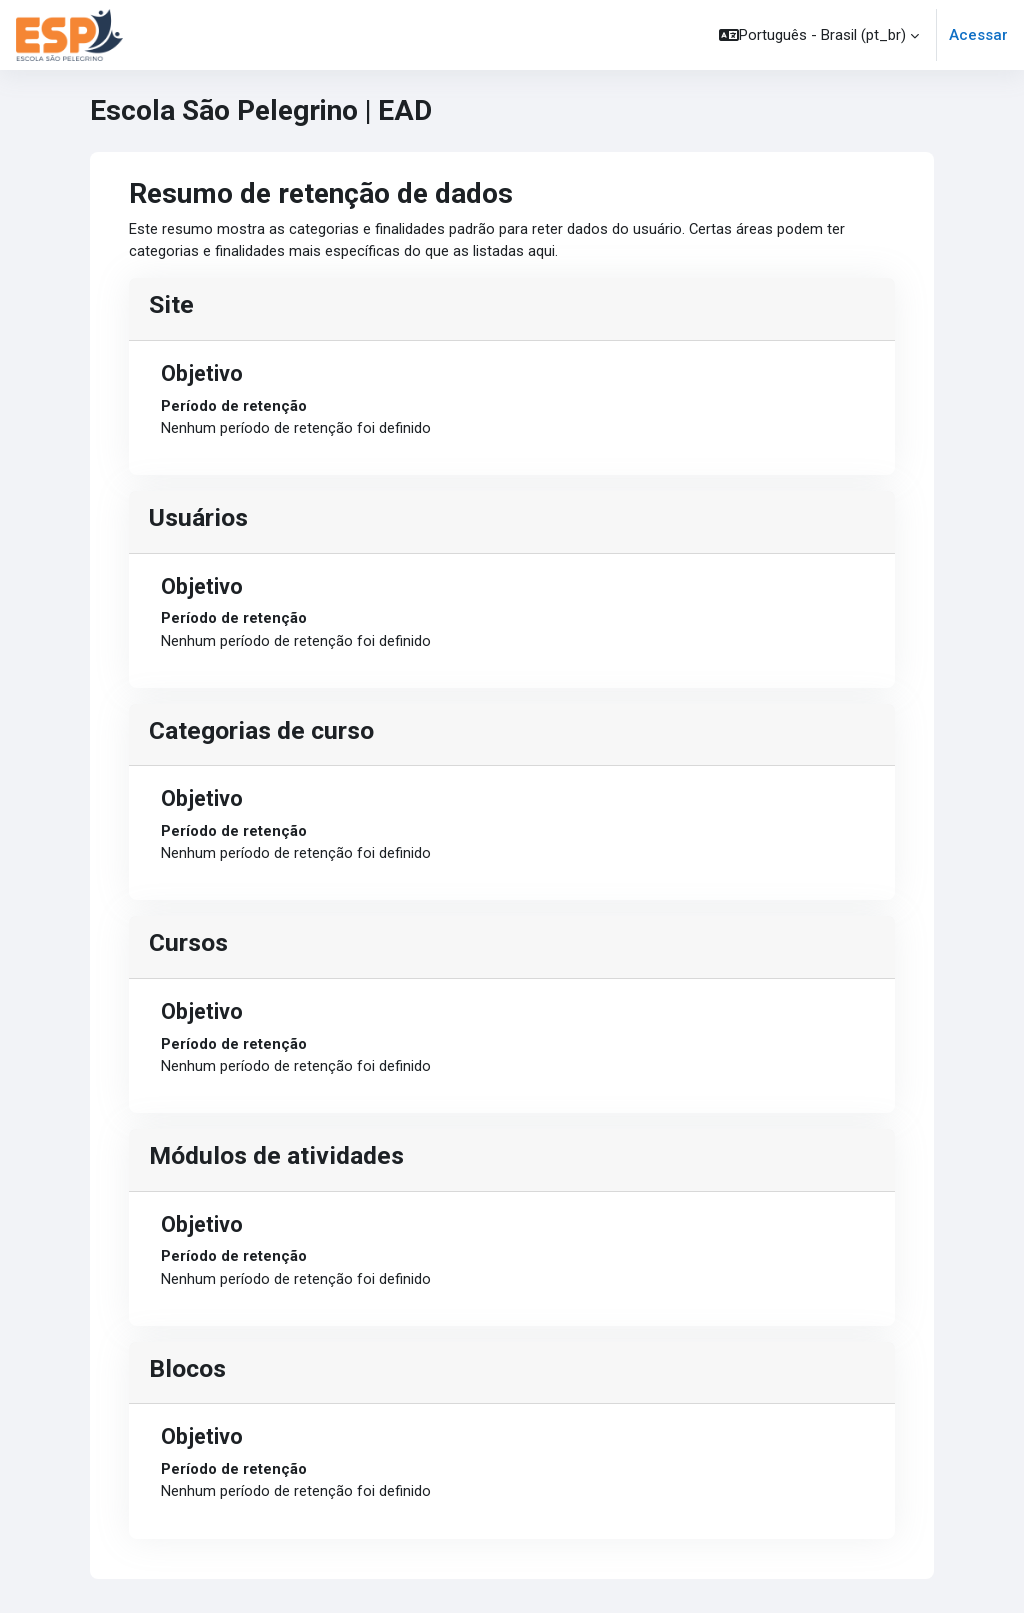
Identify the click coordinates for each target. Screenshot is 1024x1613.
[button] (819, 35)
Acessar (978, 35)
